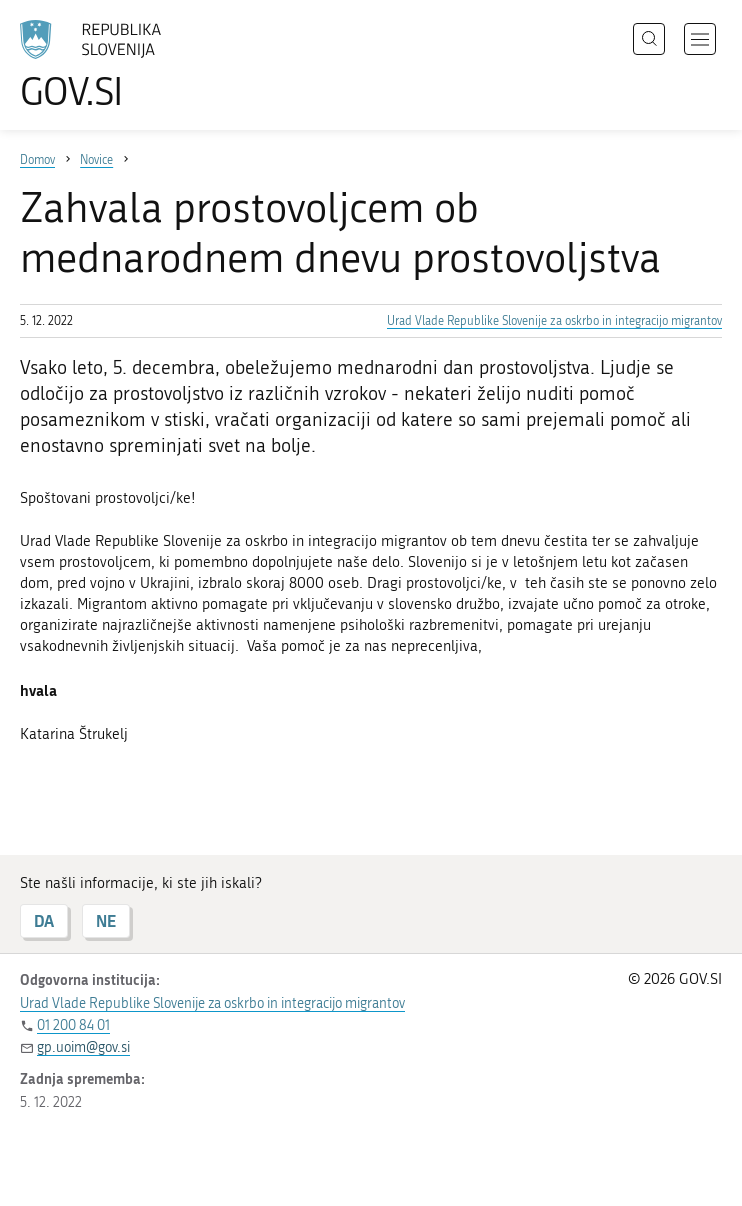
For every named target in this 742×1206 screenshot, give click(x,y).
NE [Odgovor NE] (106, 920)
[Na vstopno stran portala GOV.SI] (120, 65)
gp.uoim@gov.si (83, 1047)
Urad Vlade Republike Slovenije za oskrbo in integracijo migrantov (554, 321)
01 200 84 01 (73, 1025)
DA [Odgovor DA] (44, 920)
